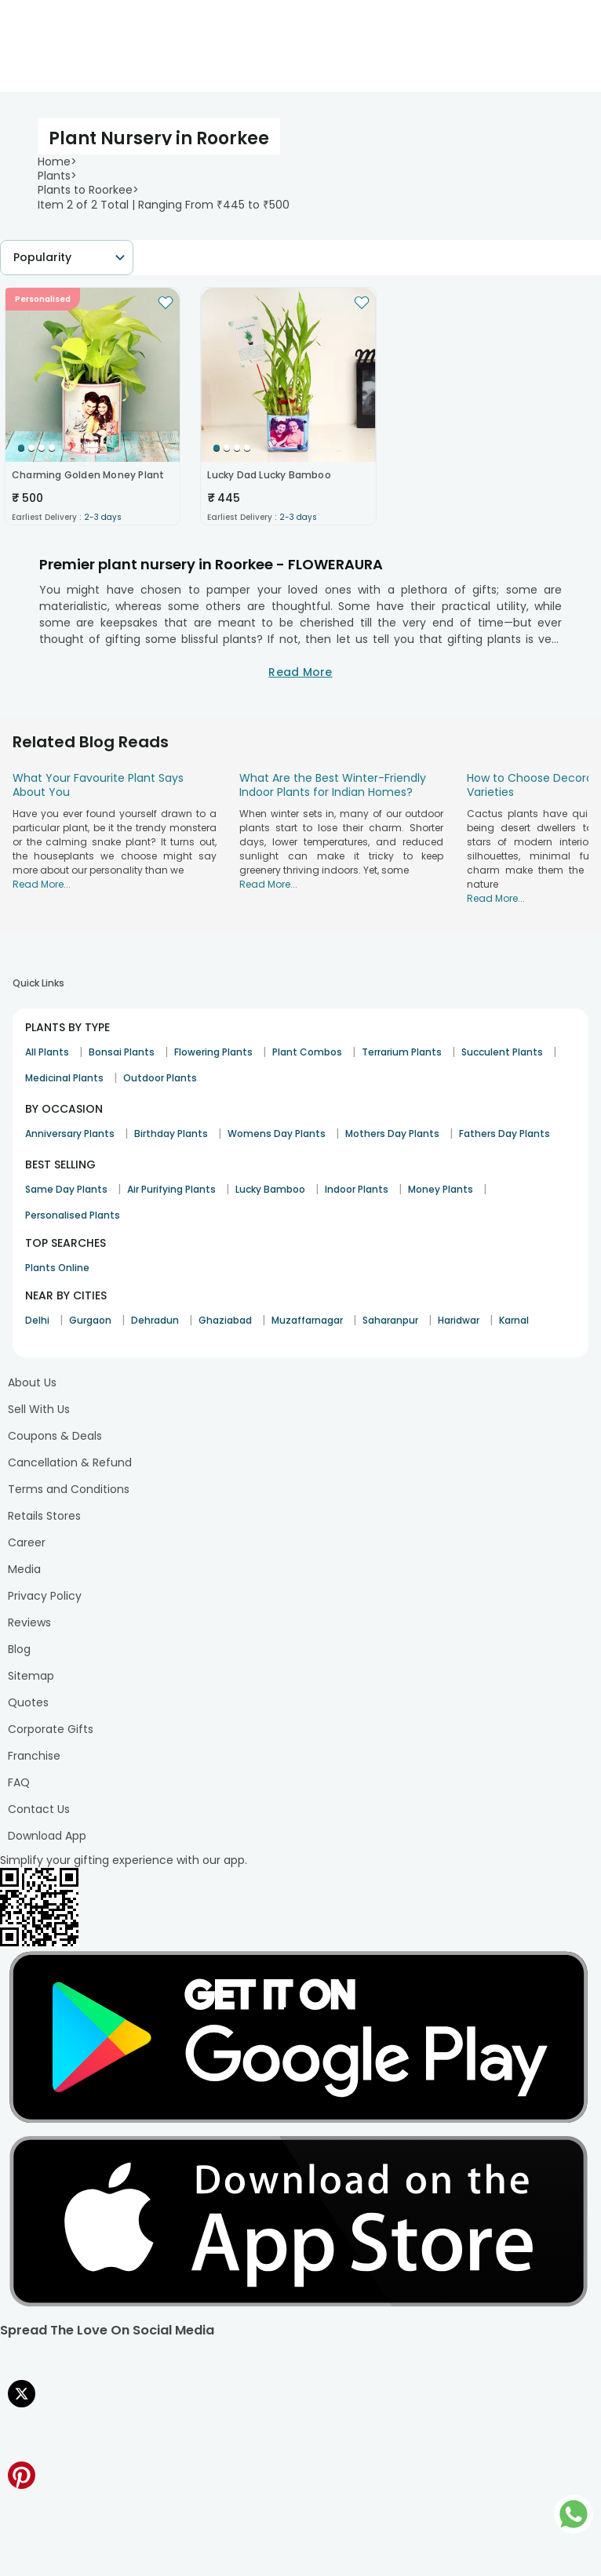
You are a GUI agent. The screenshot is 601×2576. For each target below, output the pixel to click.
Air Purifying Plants (171, 1189)
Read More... (42, 884)
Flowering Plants (213, 1052)
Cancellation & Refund (70, 1462)
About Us (32, 1382)
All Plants (47, 1052)
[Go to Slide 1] (21, 448)
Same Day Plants (66, 1189)
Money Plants (440, 1189)
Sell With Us (39, 1409)
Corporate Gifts (50, 1729)
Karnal (514, 1320)
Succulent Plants (502, 1052)
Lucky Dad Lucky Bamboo (268, 474)
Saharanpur (390, 1320)
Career (27, 1542)
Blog (19, 1649)
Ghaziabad (225, 1320)
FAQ (19, 1782)
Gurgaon (90, 1320)
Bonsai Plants (122, 1052)
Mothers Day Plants (392, 1133)
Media (24, 1569)
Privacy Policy (45, 1596)
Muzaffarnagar (307, 1320)
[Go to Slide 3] (41, 448)
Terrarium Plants (402, 1052)
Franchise (34, 1756)
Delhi (37, 1320)
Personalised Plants (72, 1215)
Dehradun (155, 1320)
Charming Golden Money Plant (88, 474)
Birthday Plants (171, 1133)
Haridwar (458, 1320)
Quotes (28, 1702)
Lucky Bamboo (270, 1189)
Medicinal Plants (64, 1078)
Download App (47, 1836)
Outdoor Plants (160, 1078)
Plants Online (57, 1267)
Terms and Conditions (68, 1489)
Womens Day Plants (277, 1133)
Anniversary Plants (70, 1133)
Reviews (29, 1622)
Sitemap (31, 1676)
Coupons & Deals (55, 1436)
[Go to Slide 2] (31, 448)
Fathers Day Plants (504, 1133)
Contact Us (39, 1809)
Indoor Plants (356, 1189)
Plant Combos (307, 1052)
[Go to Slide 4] (52, 448)
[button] (92, 375)
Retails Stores (44, 1516)
